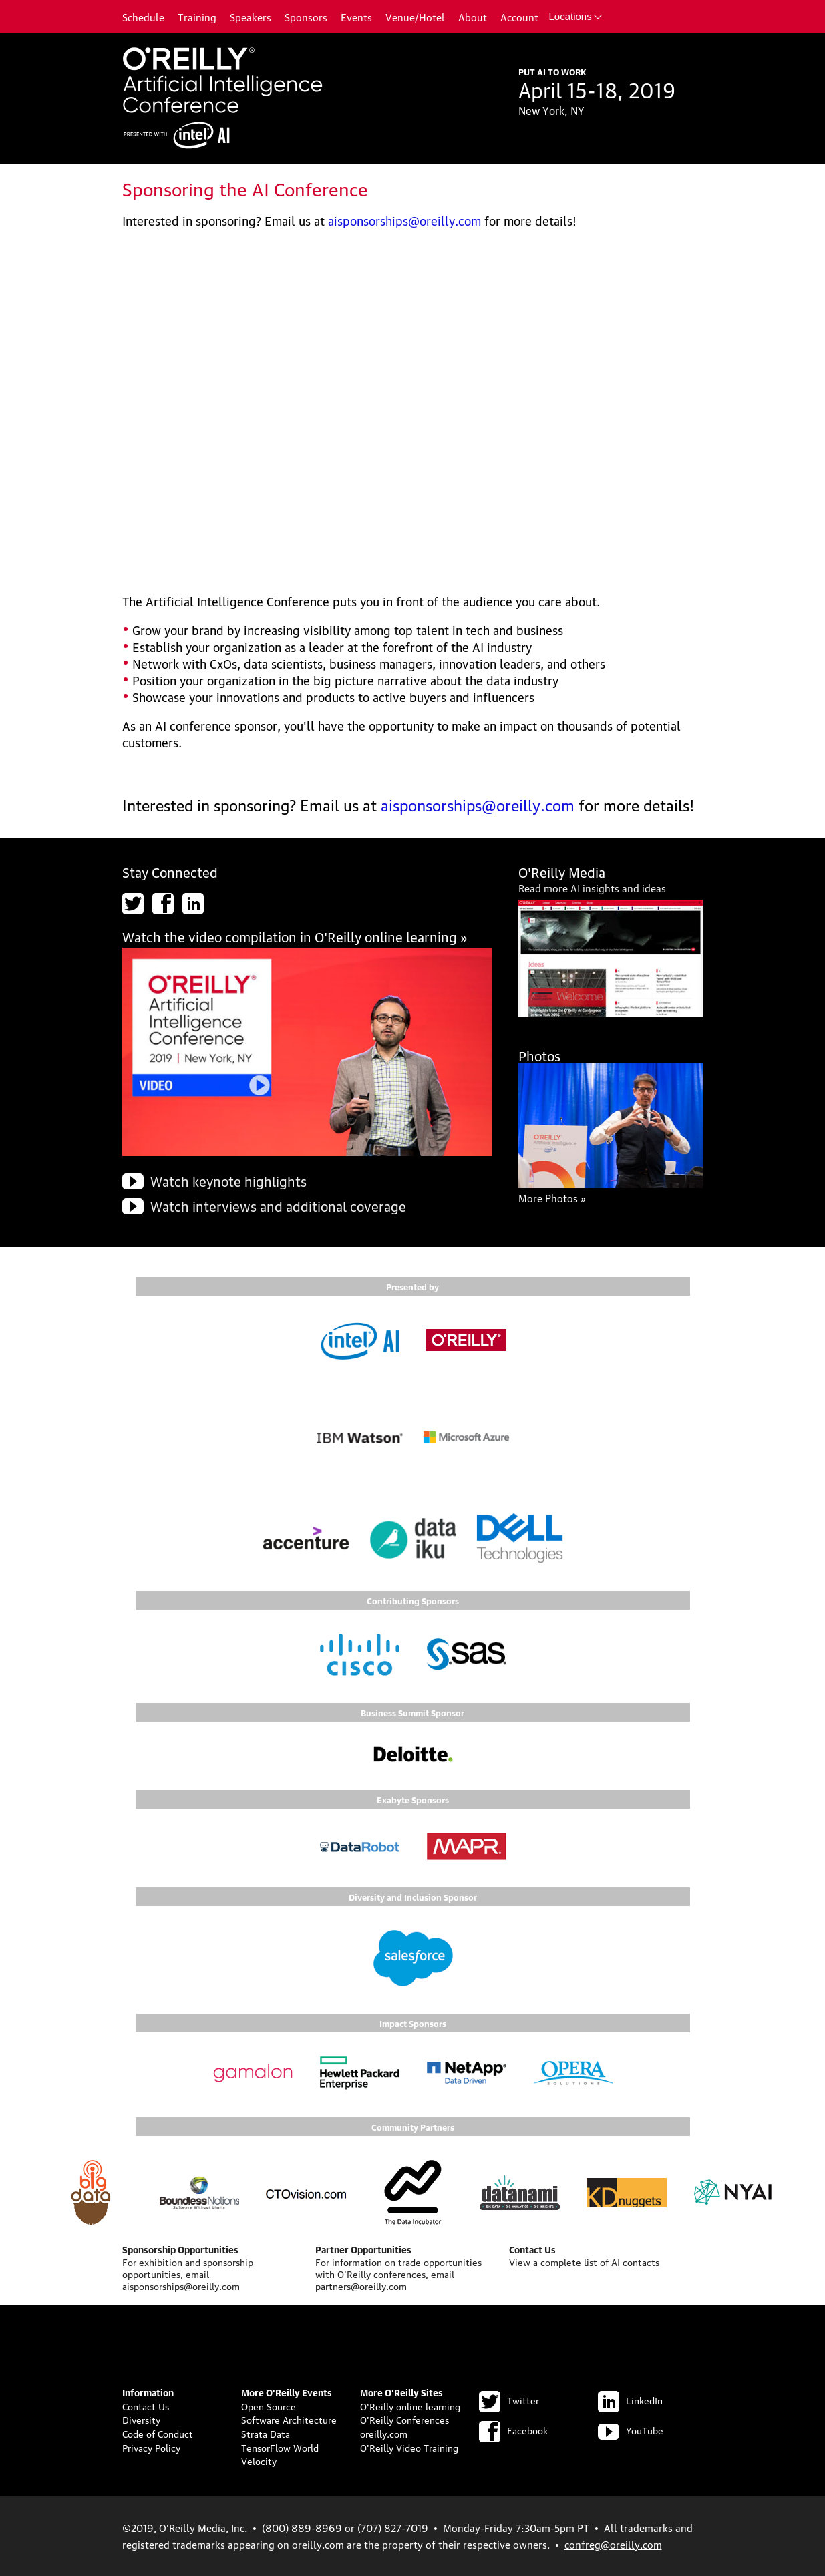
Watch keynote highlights (228, 1180)
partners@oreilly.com (361, 2285)
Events (356, 16)
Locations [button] (575, 16)
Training (197, 16)
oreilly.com (383, 2433)
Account (519, 16)
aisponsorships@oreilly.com (404, 219)
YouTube (630, 2429)
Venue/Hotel (415, 16)
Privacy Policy (151, 2447)
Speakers (250, 16)
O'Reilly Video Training (409, 2447)
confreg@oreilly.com (613, 2544)
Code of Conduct (157, 2433)
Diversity (141, 2419)
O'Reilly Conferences (404, 2419)
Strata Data (265, 2433)
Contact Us (145, 2405)
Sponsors (306, 16)
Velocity (259, 2460)
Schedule (143, 16)
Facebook (513, 2429)
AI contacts (635, 2261)
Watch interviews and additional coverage (278, 1205)
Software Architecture (289, 2419)
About (472, 16)
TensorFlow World (280, 2447)
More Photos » (552, 1197)
